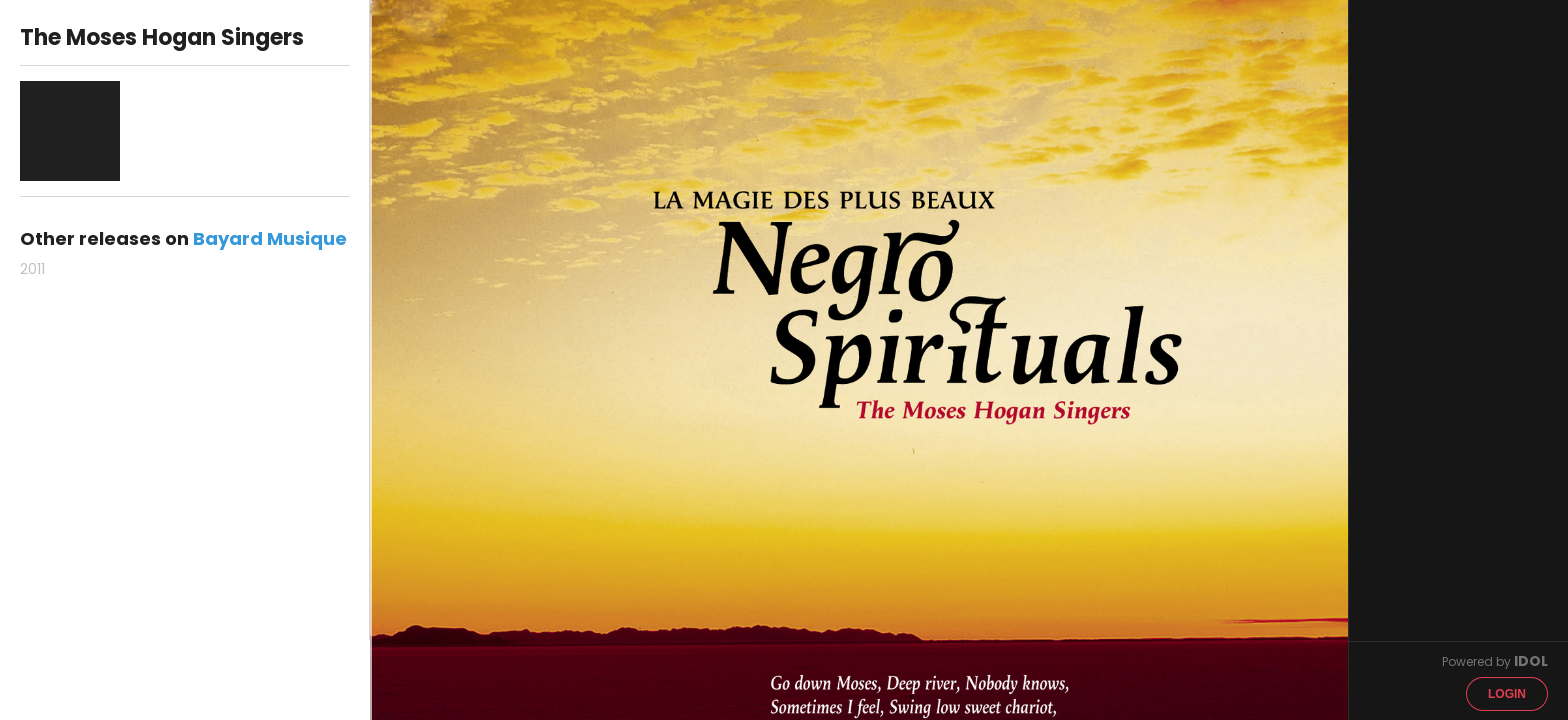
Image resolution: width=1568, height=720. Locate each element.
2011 (32, 269)
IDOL (1531, 661)
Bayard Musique (270, 238)
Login (1507, 694)
